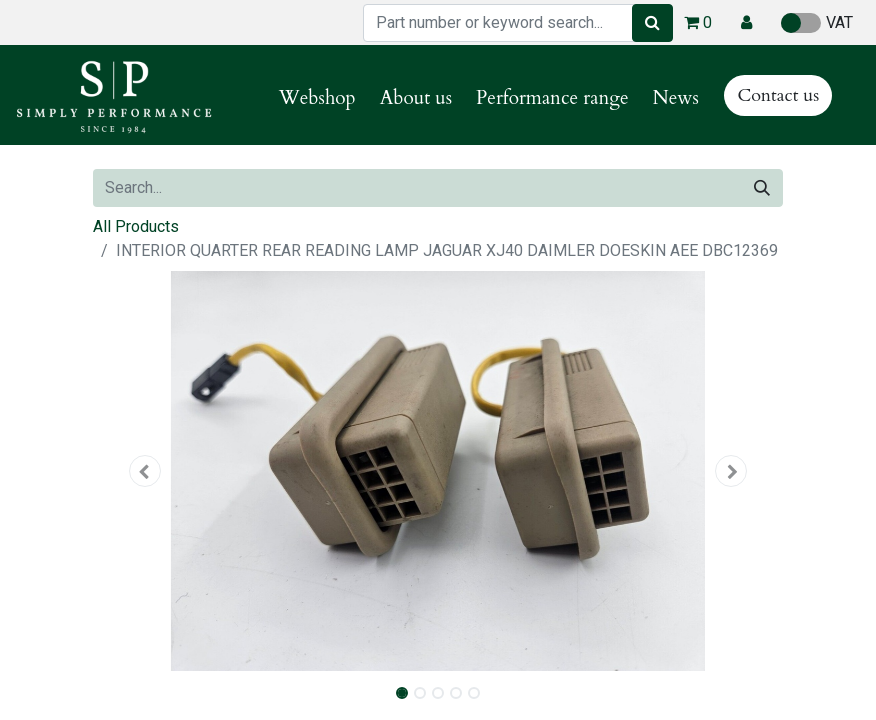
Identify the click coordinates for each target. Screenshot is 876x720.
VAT (817, 23)
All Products (136, 226)
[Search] (652, 23)
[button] (746, 23)
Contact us (778, 95)
